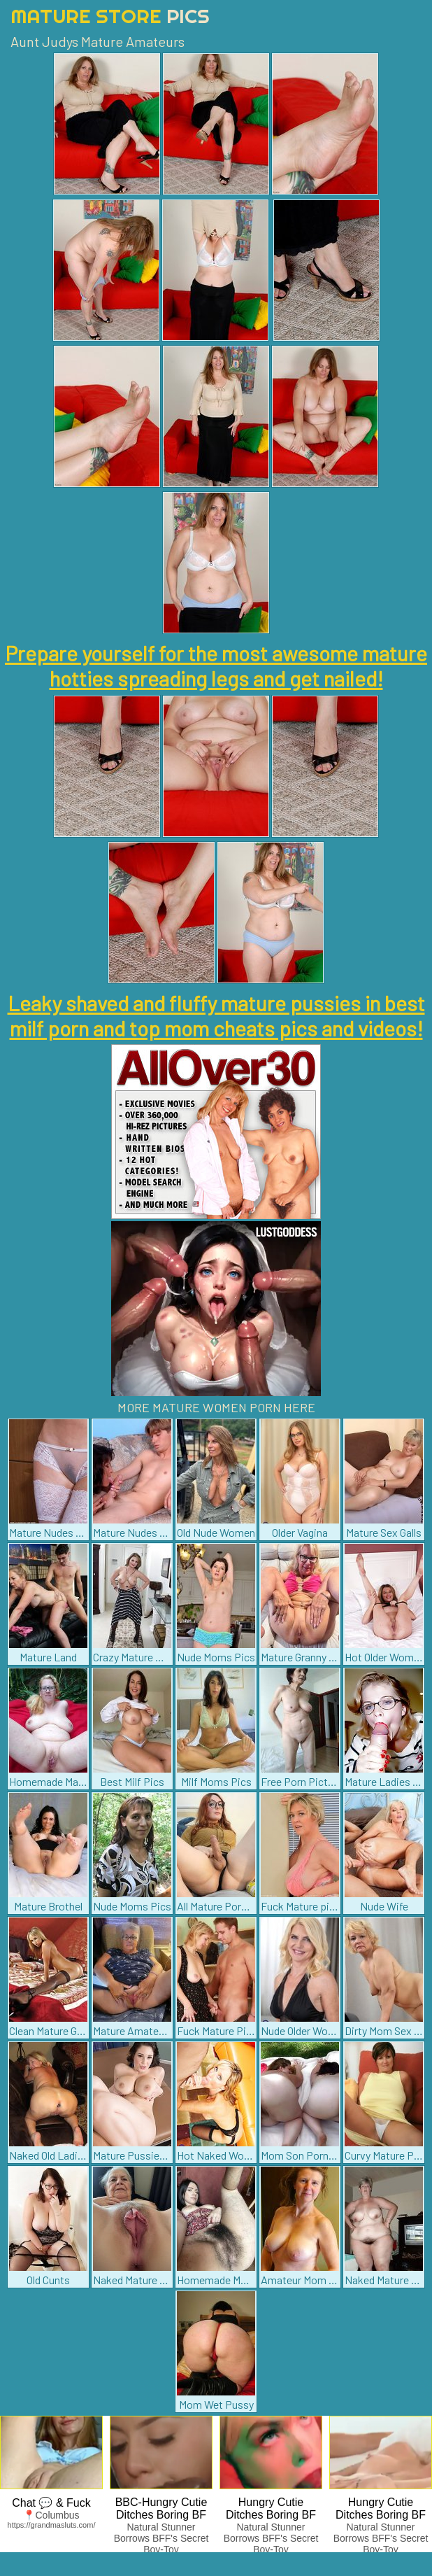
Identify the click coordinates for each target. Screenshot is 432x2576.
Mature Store (110, 15)
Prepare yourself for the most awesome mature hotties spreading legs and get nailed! (216, 665)
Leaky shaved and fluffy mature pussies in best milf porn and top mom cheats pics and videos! (216, 1015)
